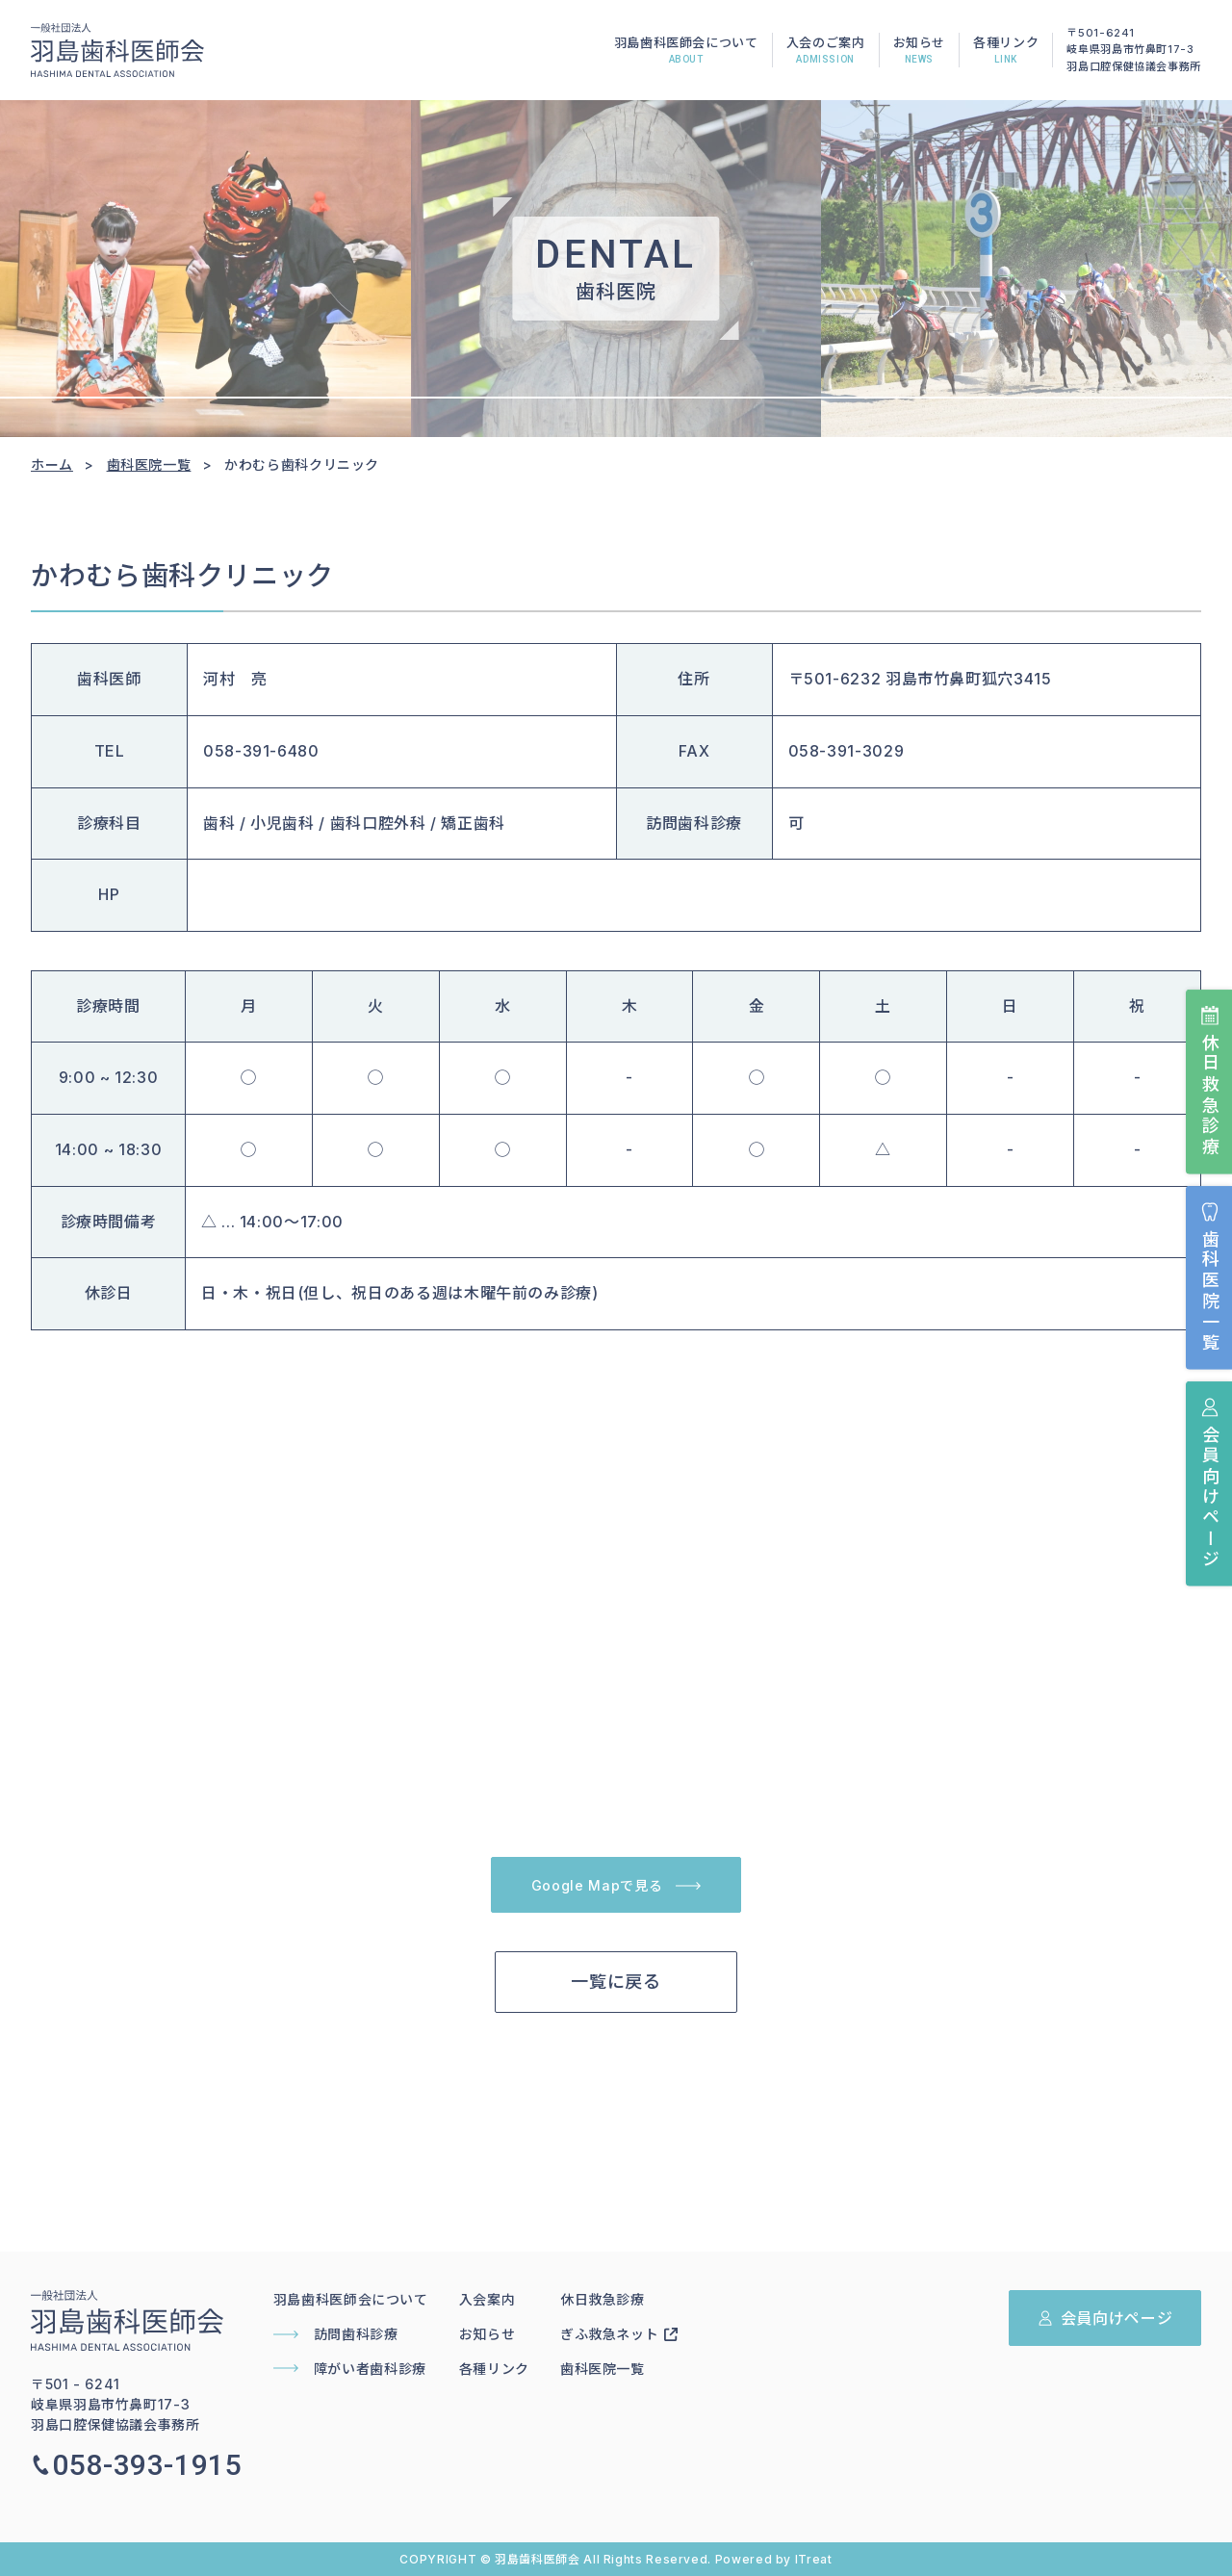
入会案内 (487, 2299)
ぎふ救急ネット (619, 2334)
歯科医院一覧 (1209, 1277)
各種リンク (1006, 51)
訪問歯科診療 (335, 2334)
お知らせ (919, 51)
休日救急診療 (1209, 1082)
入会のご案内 (825, 51)
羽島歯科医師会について (686, 51)
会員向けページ (1209, 1484)
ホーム (52, 464)
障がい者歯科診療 (349, 2368)
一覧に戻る (615, 1981)
